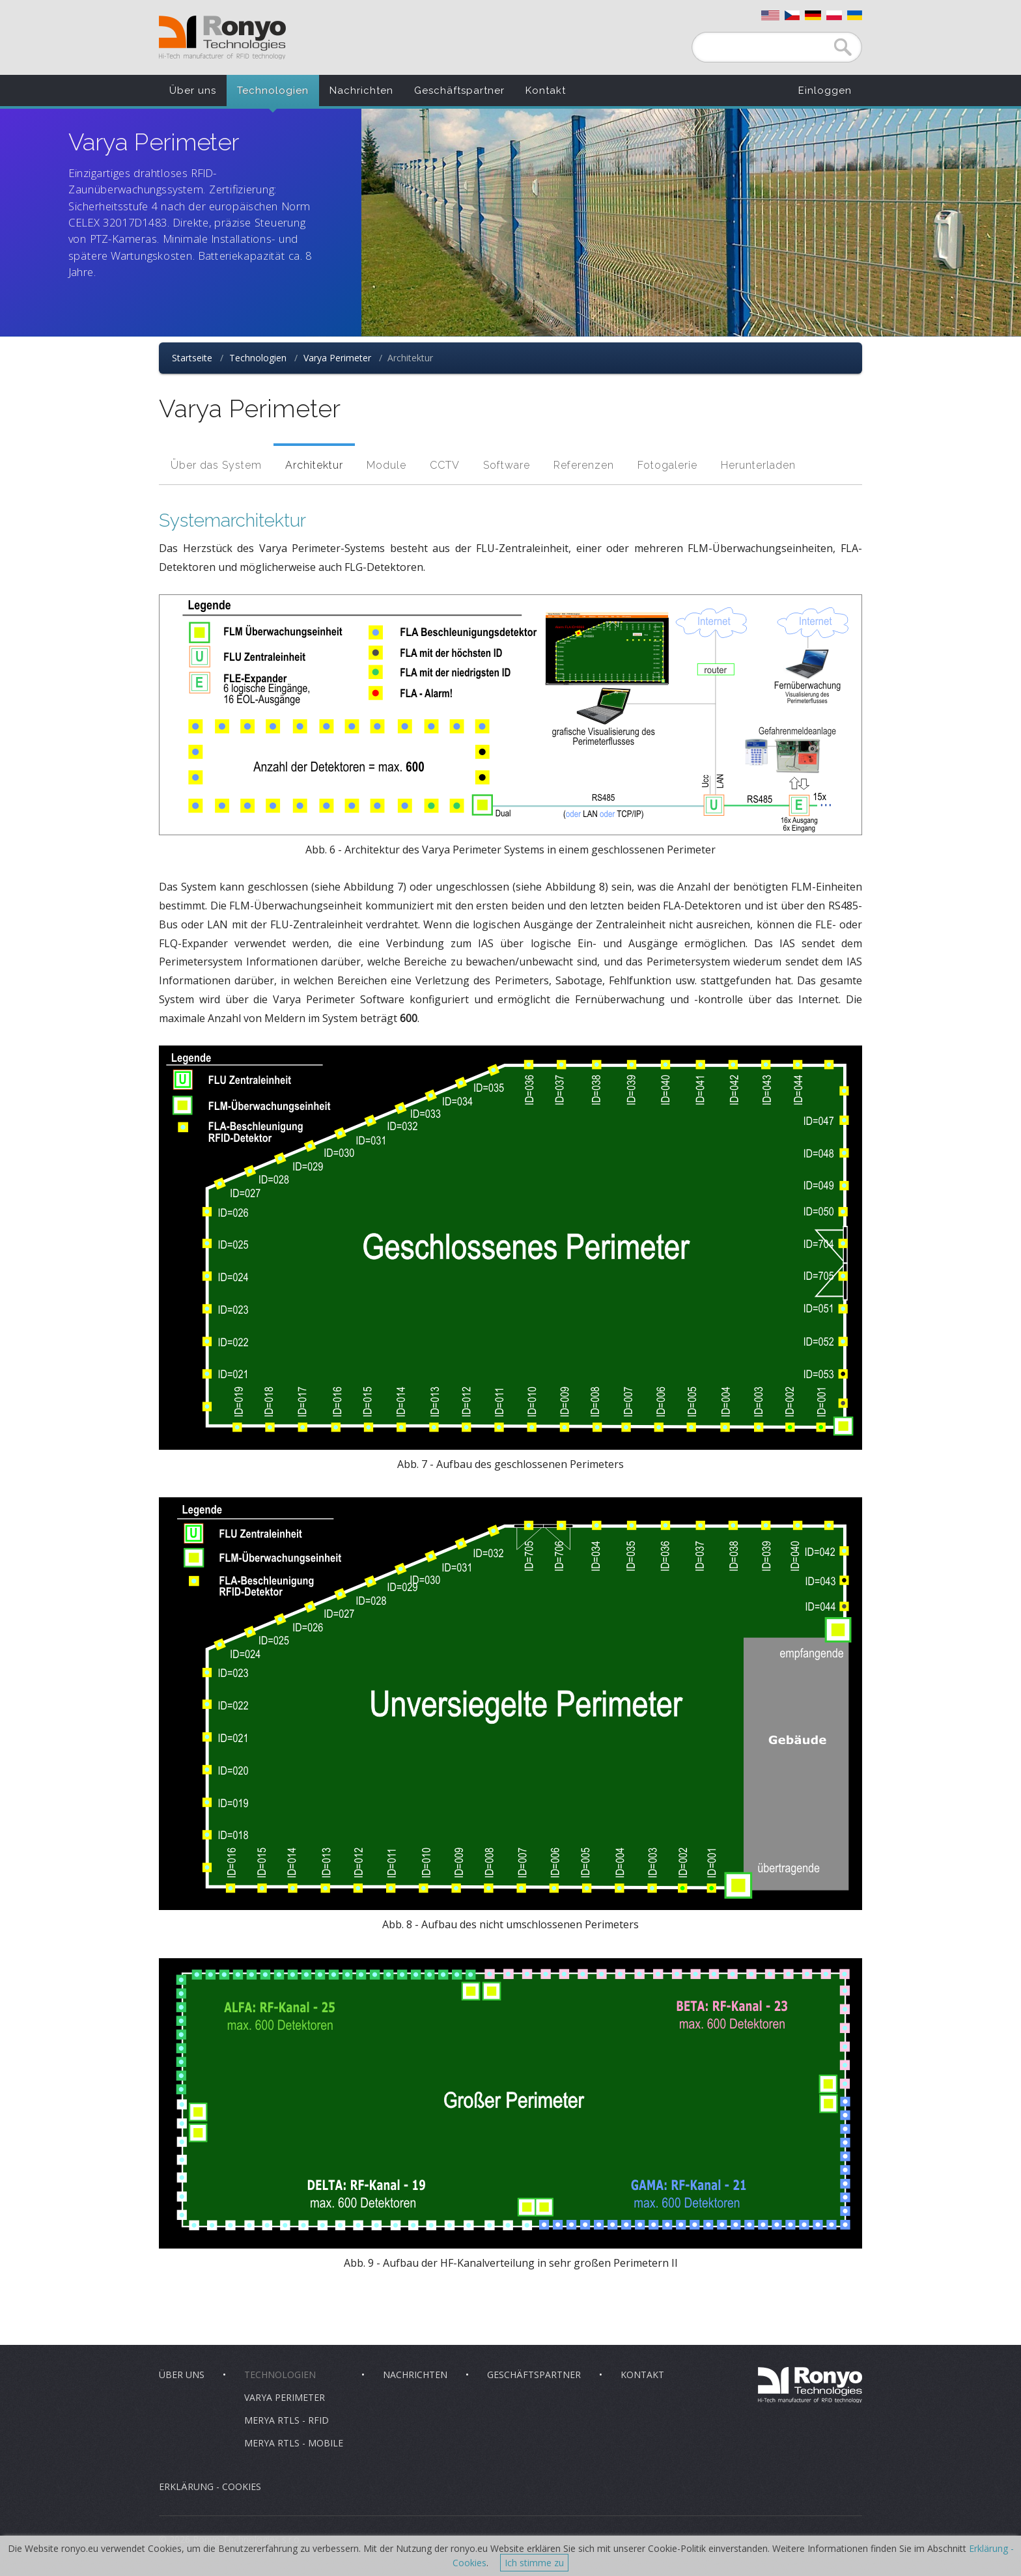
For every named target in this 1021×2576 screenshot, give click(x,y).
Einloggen (825, 90)
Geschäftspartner (459, 90)
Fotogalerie (667, 465)
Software (506, 465)
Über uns (192, 90)
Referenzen (583, 465)
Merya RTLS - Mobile (293, 2443)
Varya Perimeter (337, 358)
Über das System (216, 465)
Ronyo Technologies (222, 37)
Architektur (314, 465)
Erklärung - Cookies (210, 2486)
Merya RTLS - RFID (286, 2420)
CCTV (445, 465)
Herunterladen (758, 465)
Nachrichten (361, 90)
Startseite (192, 358)
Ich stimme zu (534, 2562)
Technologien (273, 90)
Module (386, 465)
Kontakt (545, 90)
